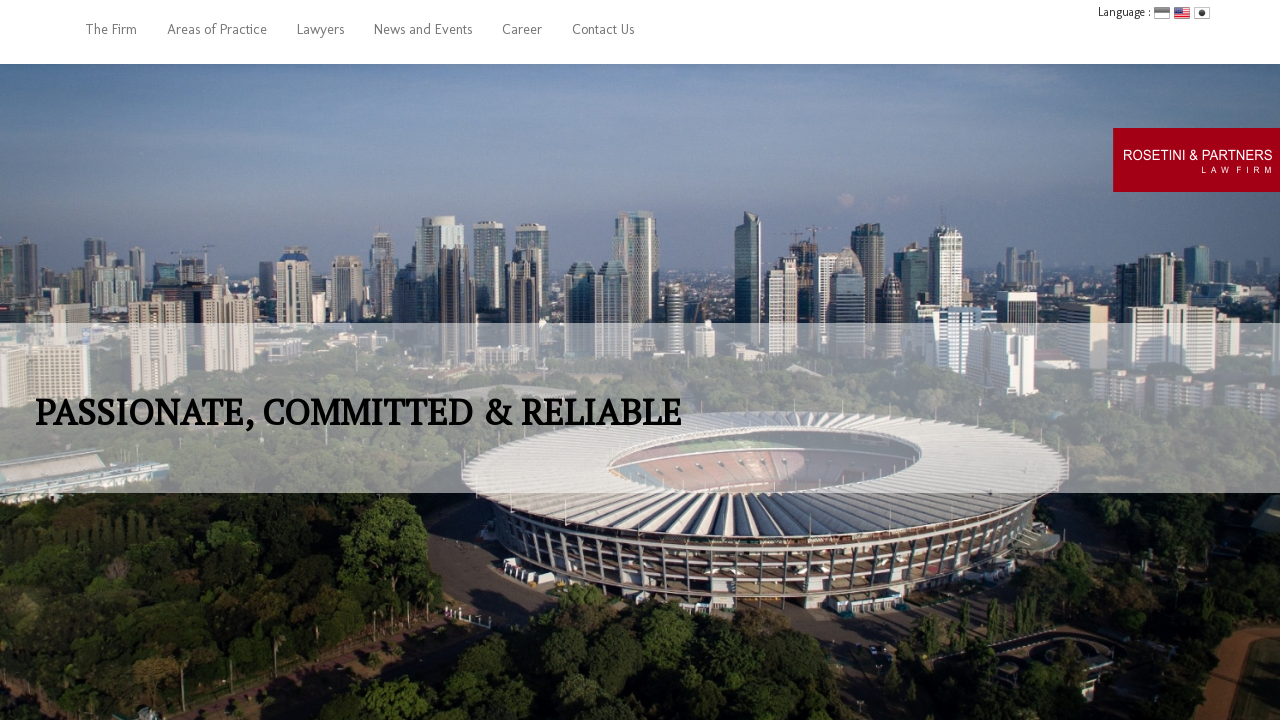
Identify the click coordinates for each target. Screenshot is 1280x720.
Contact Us (603, 29)
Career (522, 29)
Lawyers (320, 29)
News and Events (423, 29)
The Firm (111, 29)
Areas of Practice (217, 29)
